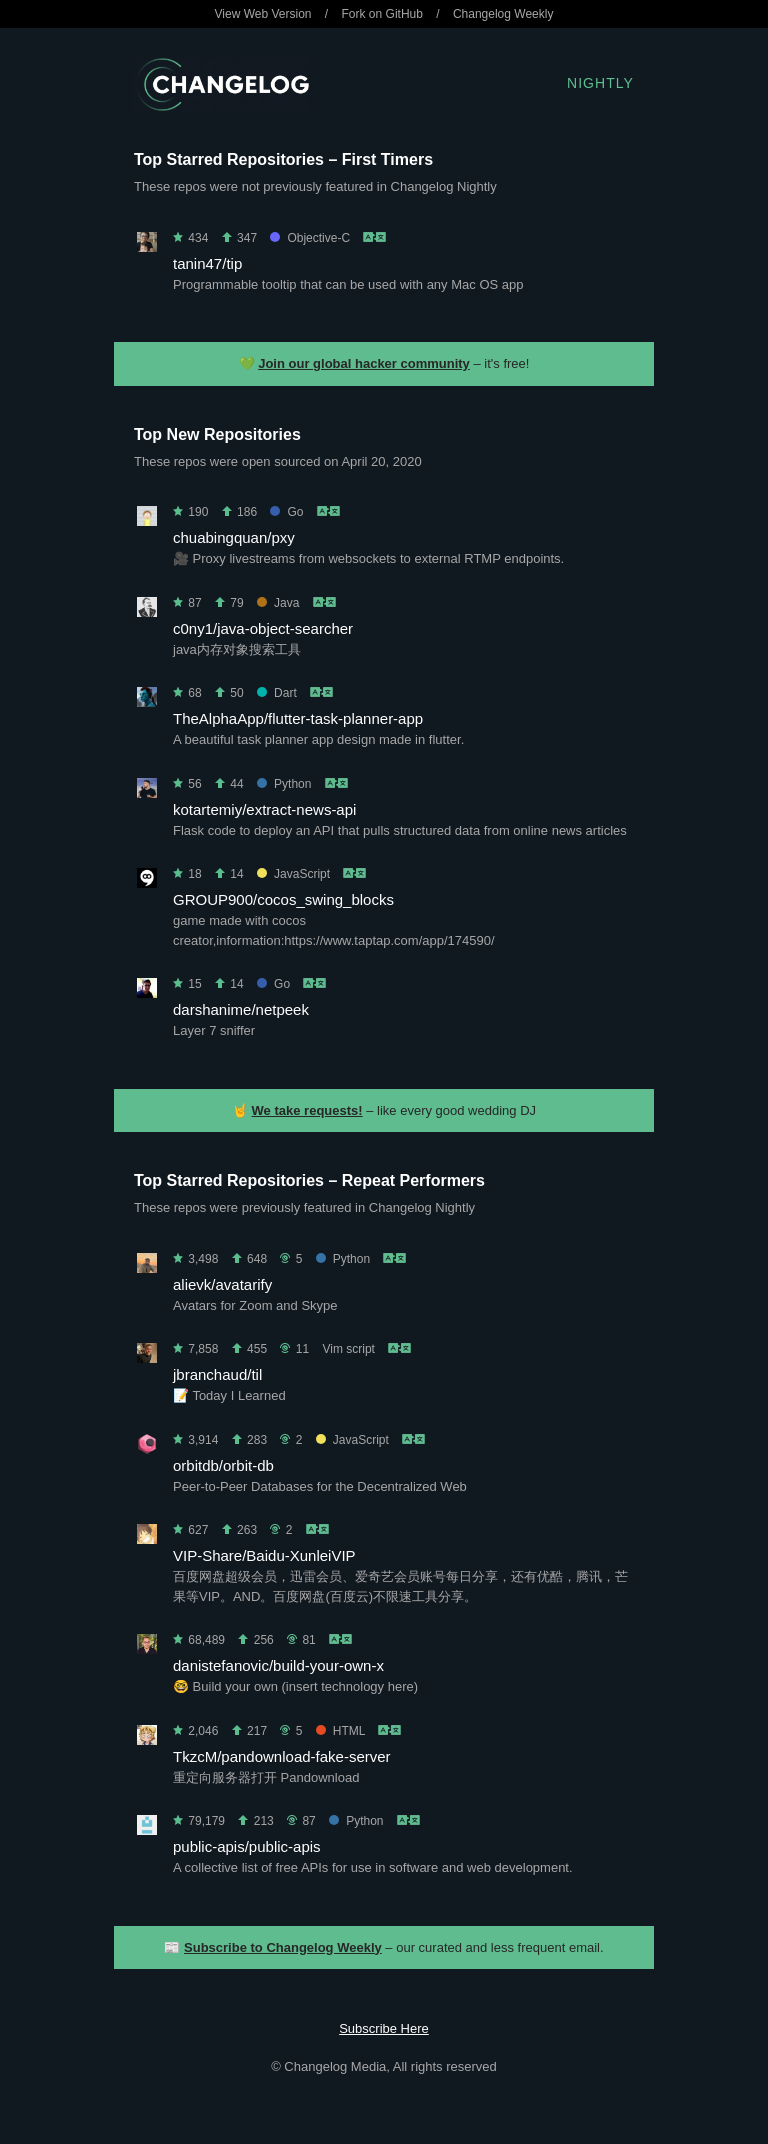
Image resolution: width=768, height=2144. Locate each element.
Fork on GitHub (382, 14)
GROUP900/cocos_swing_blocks (283, 899)
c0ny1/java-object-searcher (263, 628)
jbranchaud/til (217, 1374)
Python (284, 784)
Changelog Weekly (503, 14)
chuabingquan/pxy (234, 537)
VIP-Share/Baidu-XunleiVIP (264, 1555)
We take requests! (307, 1110)
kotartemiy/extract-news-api (264, 809)
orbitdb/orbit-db (223, 1465)
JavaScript (293, 874)
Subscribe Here (384, 2028)
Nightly (600, 83)
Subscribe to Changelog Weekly (283, 1947)
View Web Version (263, 14)
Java (278, 603)
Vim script (348, 1349)
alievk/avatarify (222, 1284)
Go (286, 512)
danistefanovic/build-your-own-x (278, 1665)
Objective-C (310, 238)
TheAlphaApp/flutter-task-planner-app (298, 718)
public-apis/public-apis (247, 1846)
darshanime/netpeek (241, 1009)
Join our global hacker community (364, 363)
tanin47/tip (207, 263)
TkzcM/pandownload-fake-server (282, 1756)
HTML (340, 1731)
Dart (277, 693)
